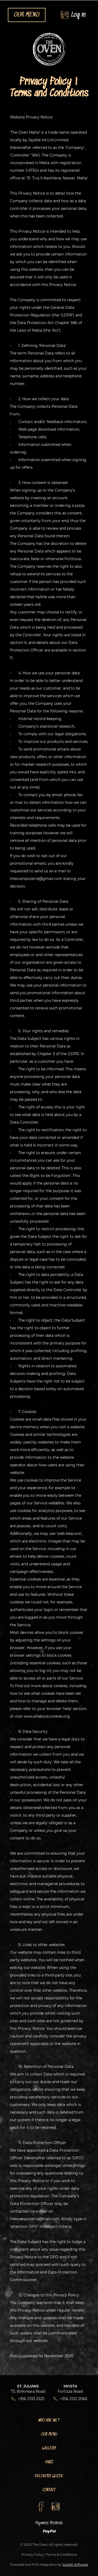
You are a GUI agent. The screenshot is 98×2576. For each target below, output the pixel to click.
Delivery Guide (49, 2476)
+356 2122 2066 (73, 2398)
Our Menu (49, 2434)
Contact (49, 2490)
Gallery (49, 2448)
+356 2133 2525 (31, 2398)
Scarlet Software (75, 2565)
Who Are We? (49, 2420)
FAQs (49, 2462)
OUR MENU (26, 15)
